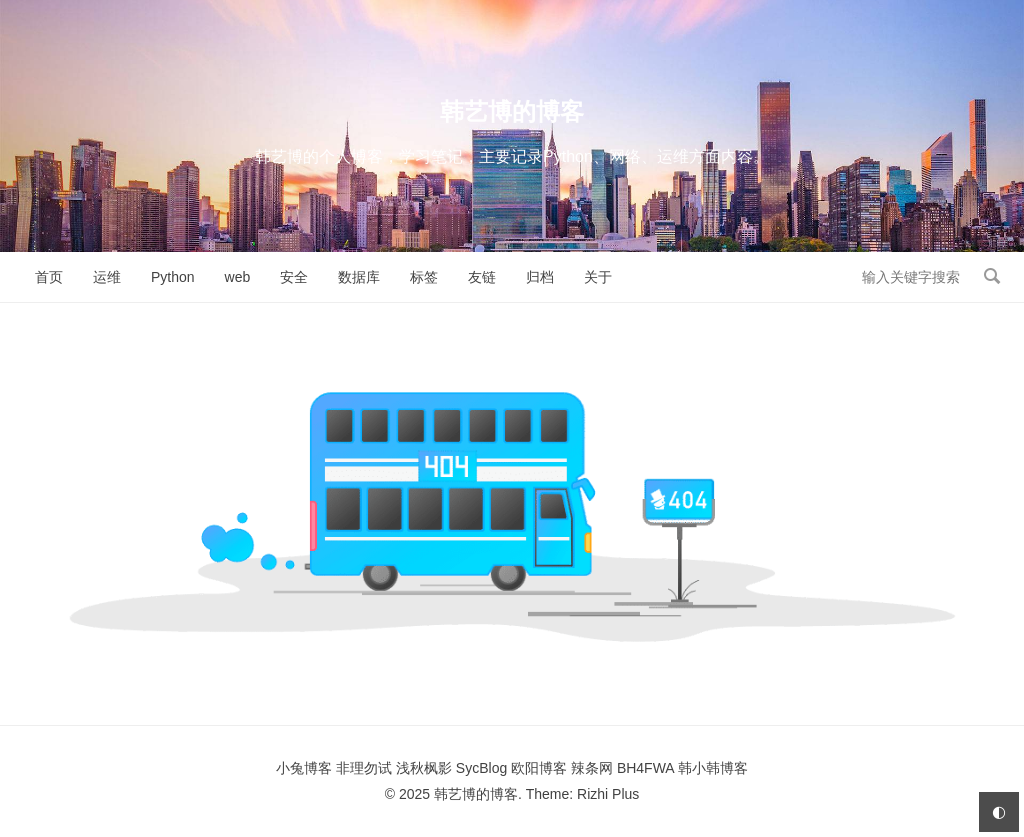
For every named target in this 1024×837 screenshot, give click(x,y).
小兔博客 (304, 768)
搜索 (992, 276)
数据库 (359, 277)
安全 (294, 277)
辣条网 (592, 768)
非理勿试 (364, 768)
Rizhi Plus (608, 794)
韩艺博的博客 (512, 111)
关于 (598, 277)
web (238, 277)
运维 (107, 277)
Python (173, 277)
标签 (424, 277)
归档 (540, 277)
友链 (482, 277)
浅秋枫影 (424, 768)
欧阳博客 (539, 768)
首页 (49, 277)
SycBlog (481, 768)
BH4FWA (645, 768)
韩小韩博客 (713, 768)
